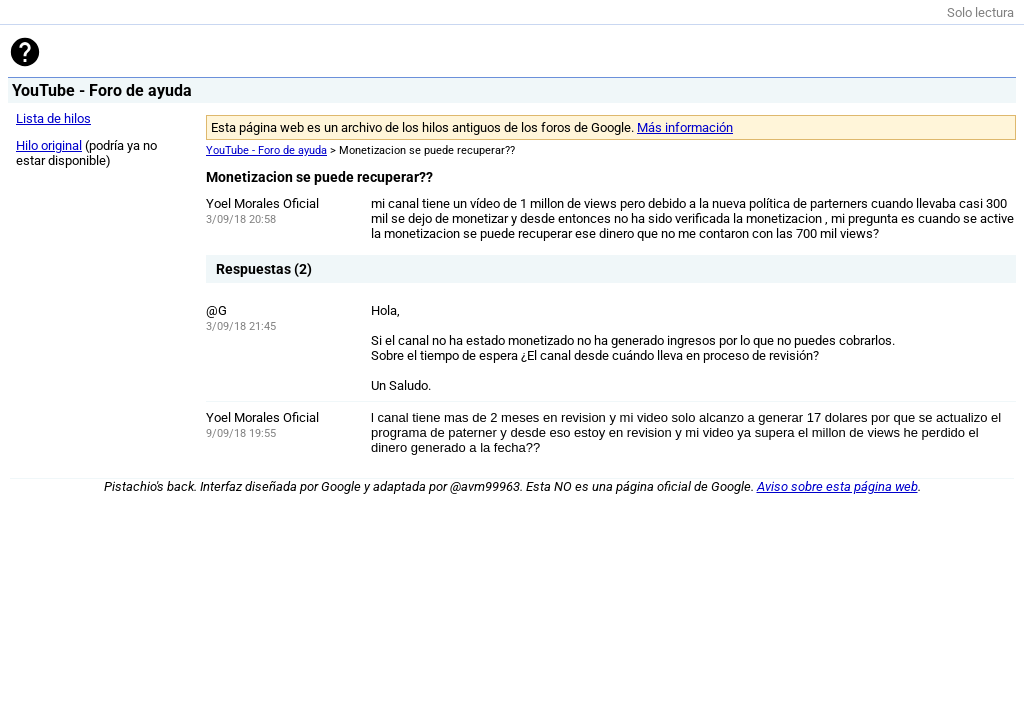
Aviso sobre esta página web (837, 486)
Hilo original (49, 145)
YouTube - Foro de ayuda (266, 150)
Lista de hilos (53, 118)
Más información (685, 127)
